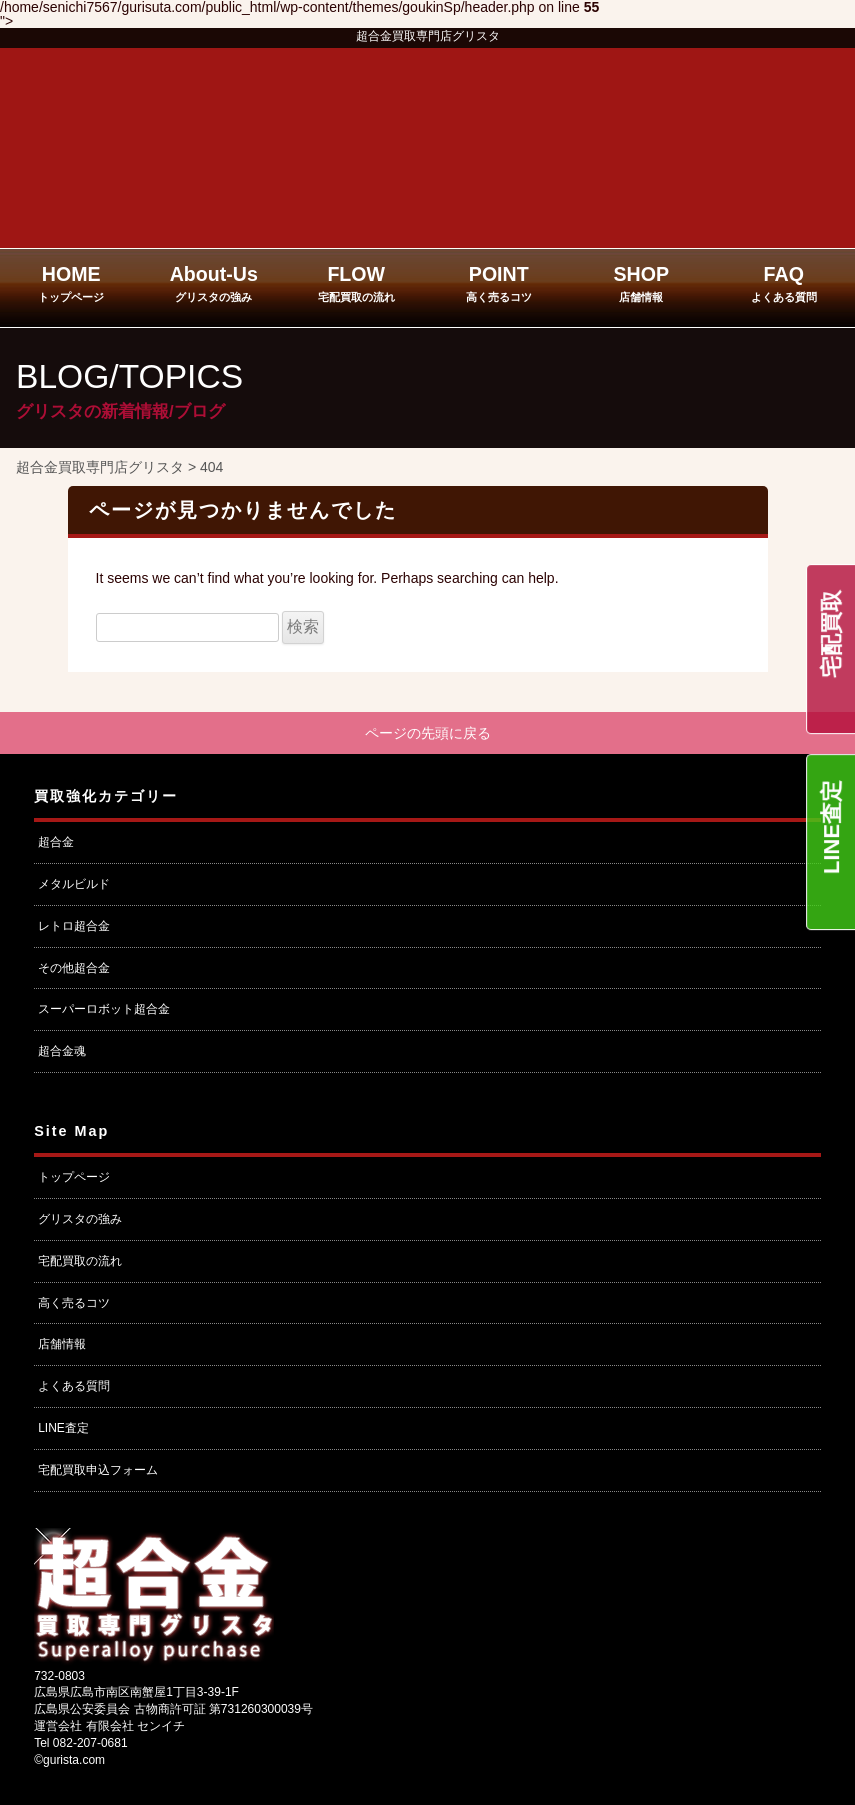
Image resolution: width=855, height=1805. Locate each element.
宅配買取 (831, 634)
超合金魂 (62, 1051)
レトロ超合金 (74, 926)
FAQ (784, 283)
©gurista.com (69, 1760)
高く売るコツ (74, 1303)
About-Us (214, 283)
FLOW (356, 283)
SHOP (641, 283)
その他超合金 (74, 968)
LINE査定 (831, 827)
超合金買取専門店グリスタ (428, 36)
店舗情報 (62, 1344)
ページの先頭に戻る (428, 733)
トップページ (74, 1177)
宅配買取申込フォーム (98, 1470)
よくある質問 (74, 1386)
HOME (71, 283)
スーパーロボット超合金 (104, 1009)
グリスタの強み (80, 1219)
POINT (499, 283)
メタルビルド (74, 884)
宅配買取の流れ (80, 1261)
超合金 (56, 842)
